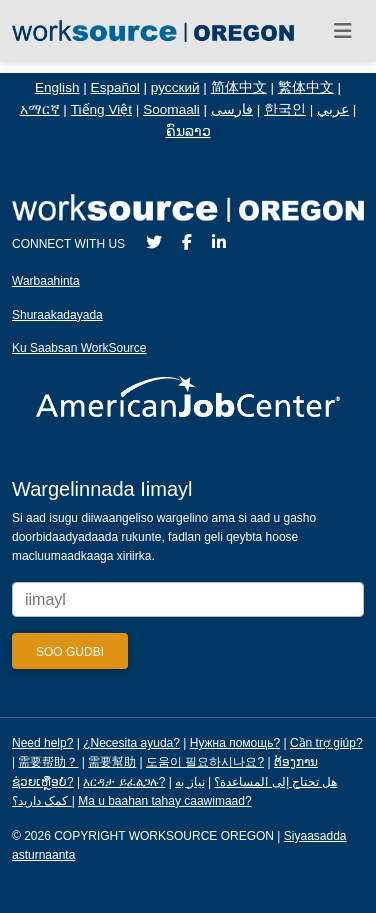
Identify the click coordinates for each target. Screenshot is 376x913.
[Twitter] (154, 242)
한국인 (285, 109)
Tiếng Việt (101, 109)
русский (175, 87)
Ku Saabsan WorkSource (79, 348)
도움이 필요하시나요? (205, 762)
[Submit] (70, 651)
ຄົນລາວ (188, 131)
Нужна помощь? (235, 743)
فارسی (232, 109)
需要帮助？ (48, 762)
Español (115, 87)
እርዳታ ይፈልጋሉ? (124, 782)
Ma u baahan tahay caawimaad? (164, 801)
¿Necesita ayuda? (131, 743)
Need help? (42, 743)
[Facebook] (187, 242)
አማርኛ (40, 109)
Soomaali (171, 109)
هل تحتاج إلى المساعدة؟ (275, 782)
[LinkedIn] (219, 242)
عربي (333, 109)
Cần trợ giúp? (326, 743)
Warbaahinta (46, 281)
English (57, 87)
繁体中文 (306, 87)
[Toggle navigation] (343, 31)
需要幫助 (112, 762)
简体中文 (239, 87)
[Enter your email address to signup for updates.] (188, 599)
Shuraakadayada (57, 315)
